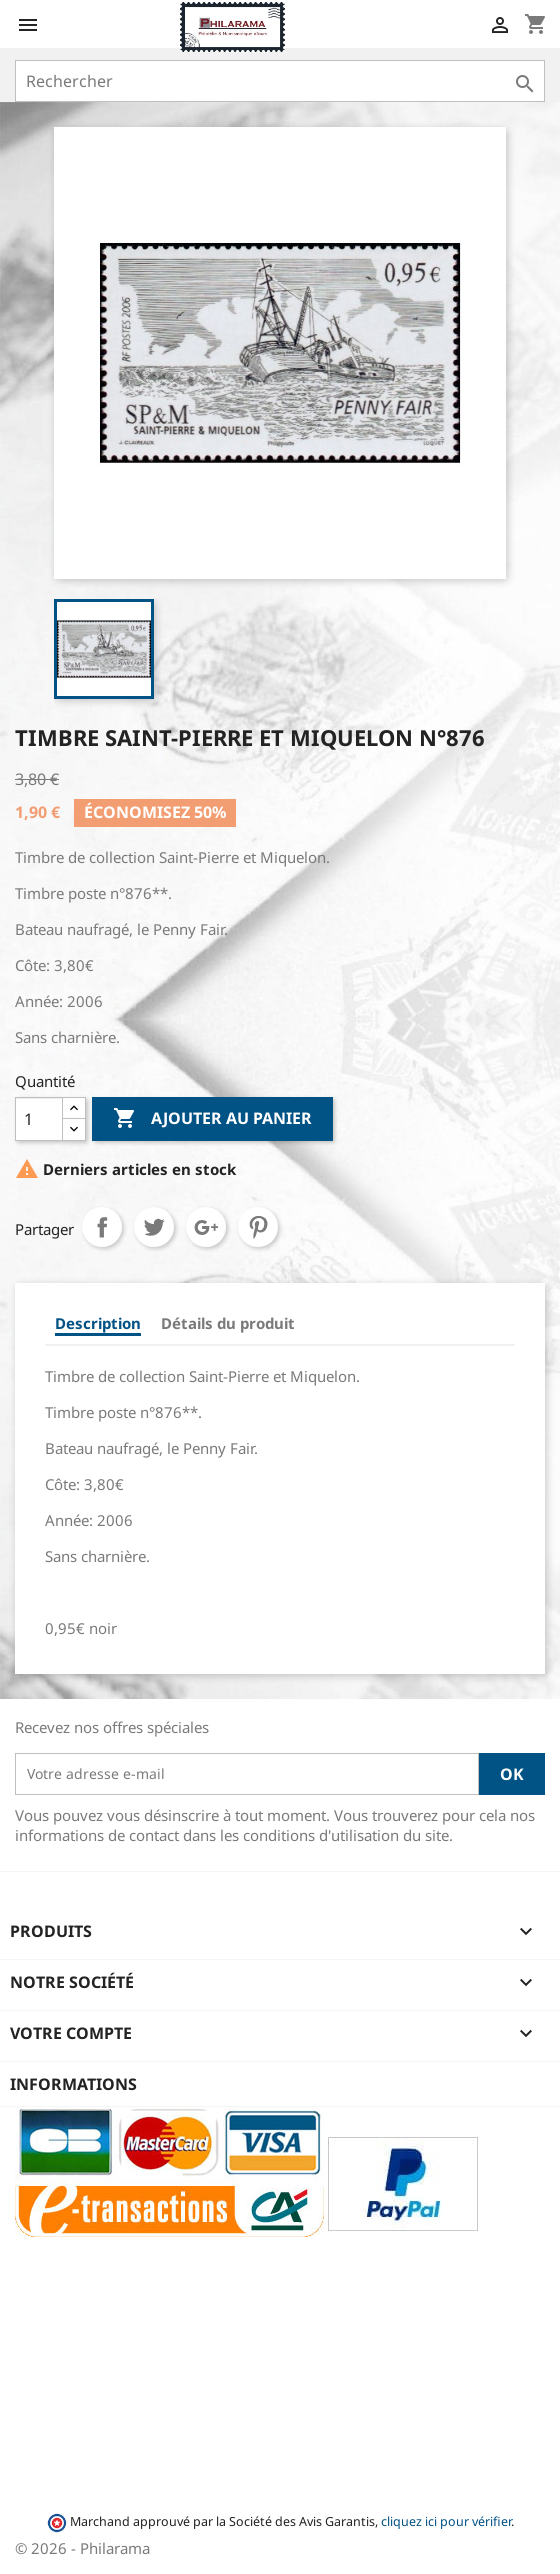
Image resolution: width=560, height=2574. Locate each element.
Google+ (206, 1227)
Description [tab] (98, 1323)
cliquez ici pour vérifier (446, 2521)
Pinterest (258, 1227)
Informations (73, 2084)
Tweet (154, 1227)
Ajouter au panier (212, 1119)
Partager (102, 1227)
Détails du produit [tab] (228, 1323)
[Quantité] (39, 1119)
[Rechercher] (280, 81)
